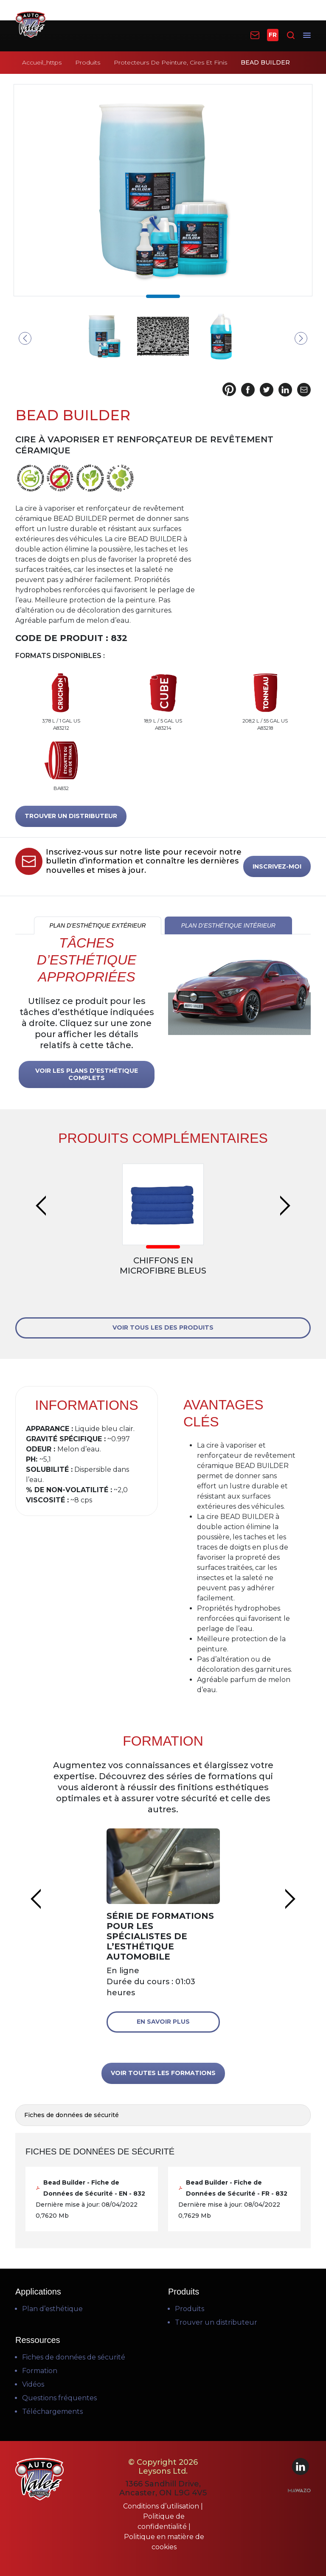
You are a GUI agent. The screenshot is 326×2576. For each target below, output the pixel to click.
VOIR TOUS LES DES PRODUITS (163, 1327)
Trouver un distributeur (216, 2322)
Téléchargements (52, 2411)
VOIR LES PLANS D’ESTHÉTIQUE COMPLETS (86, 1074)
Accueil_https (42, 62)
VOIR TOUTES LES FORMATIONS (163, 2073)
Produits (87, 62)
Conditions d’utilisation (162, 2506)
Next (301, 338)
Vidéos (33, 2384)
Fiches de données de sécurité (73, 2357)
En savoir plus (163, 2021)
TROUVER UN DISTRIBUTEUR (71, 816)
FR (273, 35)
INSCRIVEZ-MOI (277, 866)
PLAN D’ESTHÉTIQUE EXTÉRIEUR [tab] (97, 925)
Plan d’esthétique (52, 2309)
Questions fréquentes (59, 2398)
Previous (25, 338)
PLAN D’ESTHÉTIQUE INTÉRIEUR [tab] (228, 925)
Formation (39, 2371)
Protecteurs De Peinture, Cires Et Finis (170, 62)
